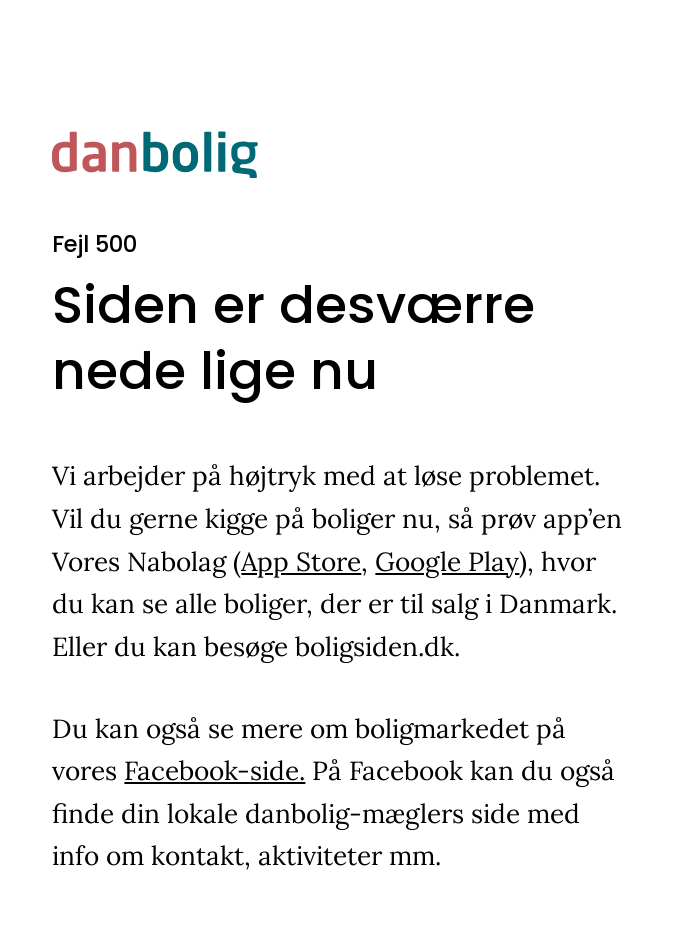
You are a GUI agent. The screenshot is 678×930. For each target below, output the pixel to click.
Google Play (447, 561)
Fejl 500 (94, 244)
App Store (301, 561)
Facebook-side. (214, 770)
